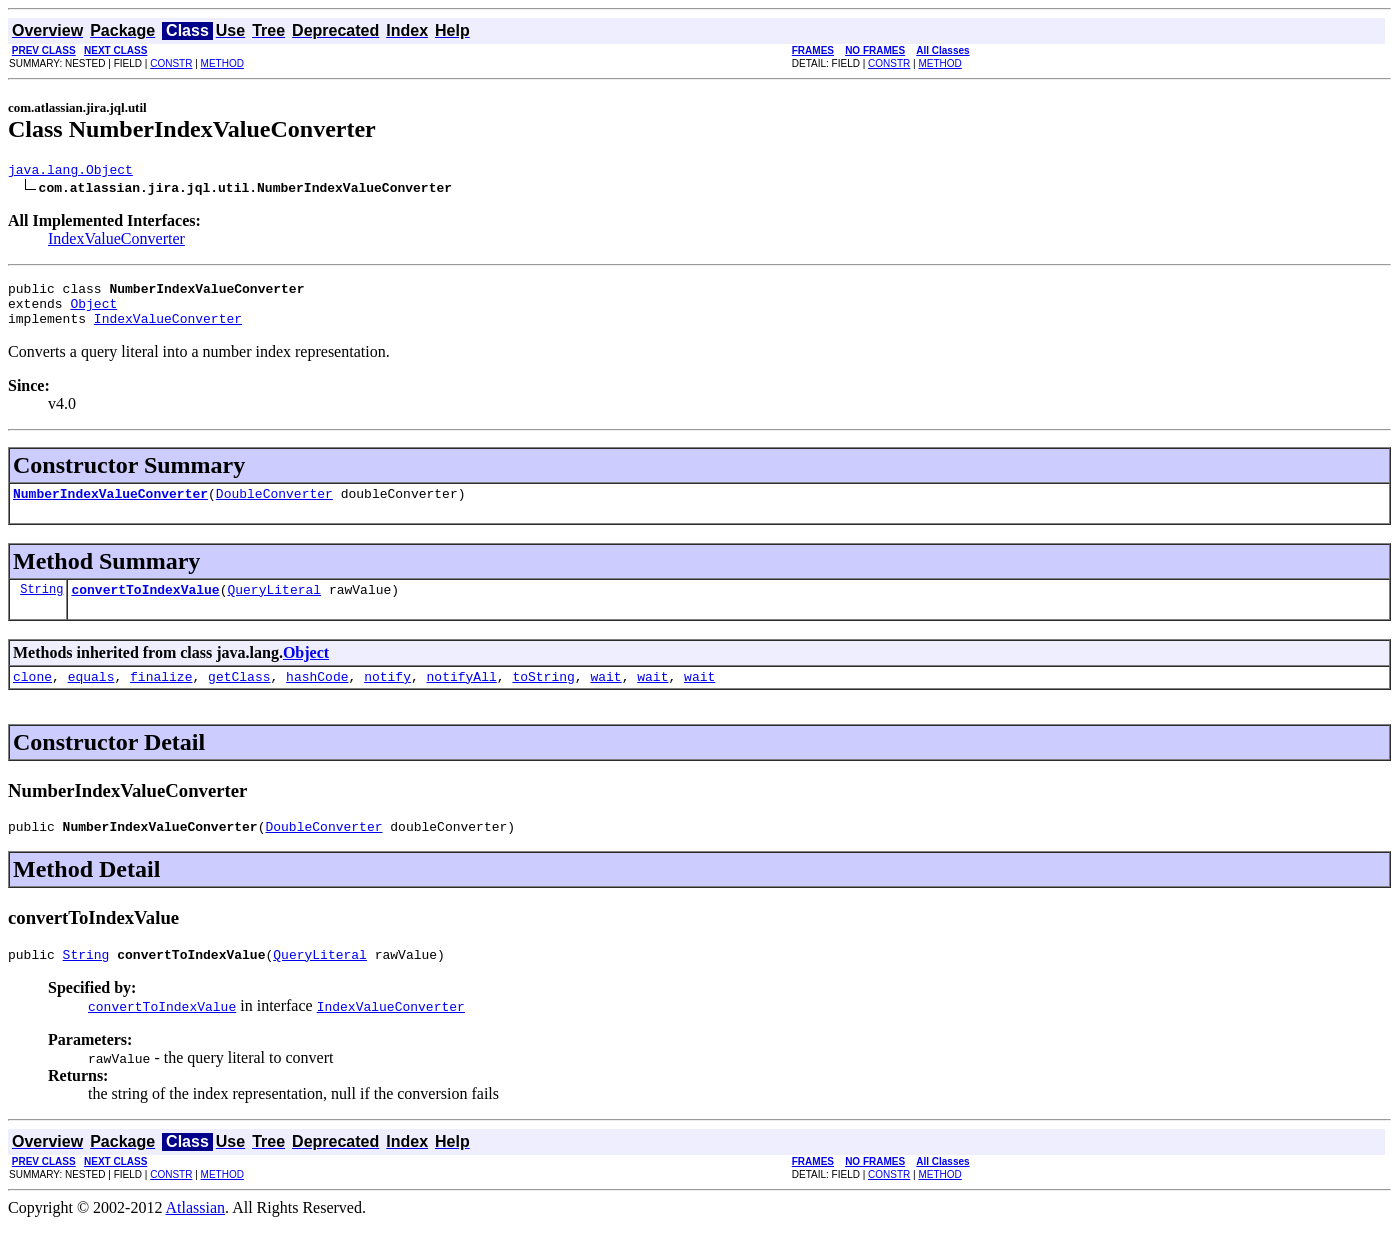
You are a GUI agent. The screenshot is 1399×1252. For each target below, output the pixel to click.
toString (543, 697)
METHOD (222, 63)
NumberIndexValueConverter (110, 508)
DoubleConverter (274, 508)
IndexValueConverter (116, 241)
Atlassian (196, 1234)
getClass (239, 697)
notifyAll (462, 697)
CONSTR (171, 63)
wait (605, 697)
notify (387, 697)
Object (93, 312)
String (41, 606)
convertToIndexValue (145, 607)
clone (32, 697)
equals (91, 697)
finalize (161, 697)
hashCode (317, 697)
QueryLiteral (274, 607)
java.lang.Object (70, 172)
